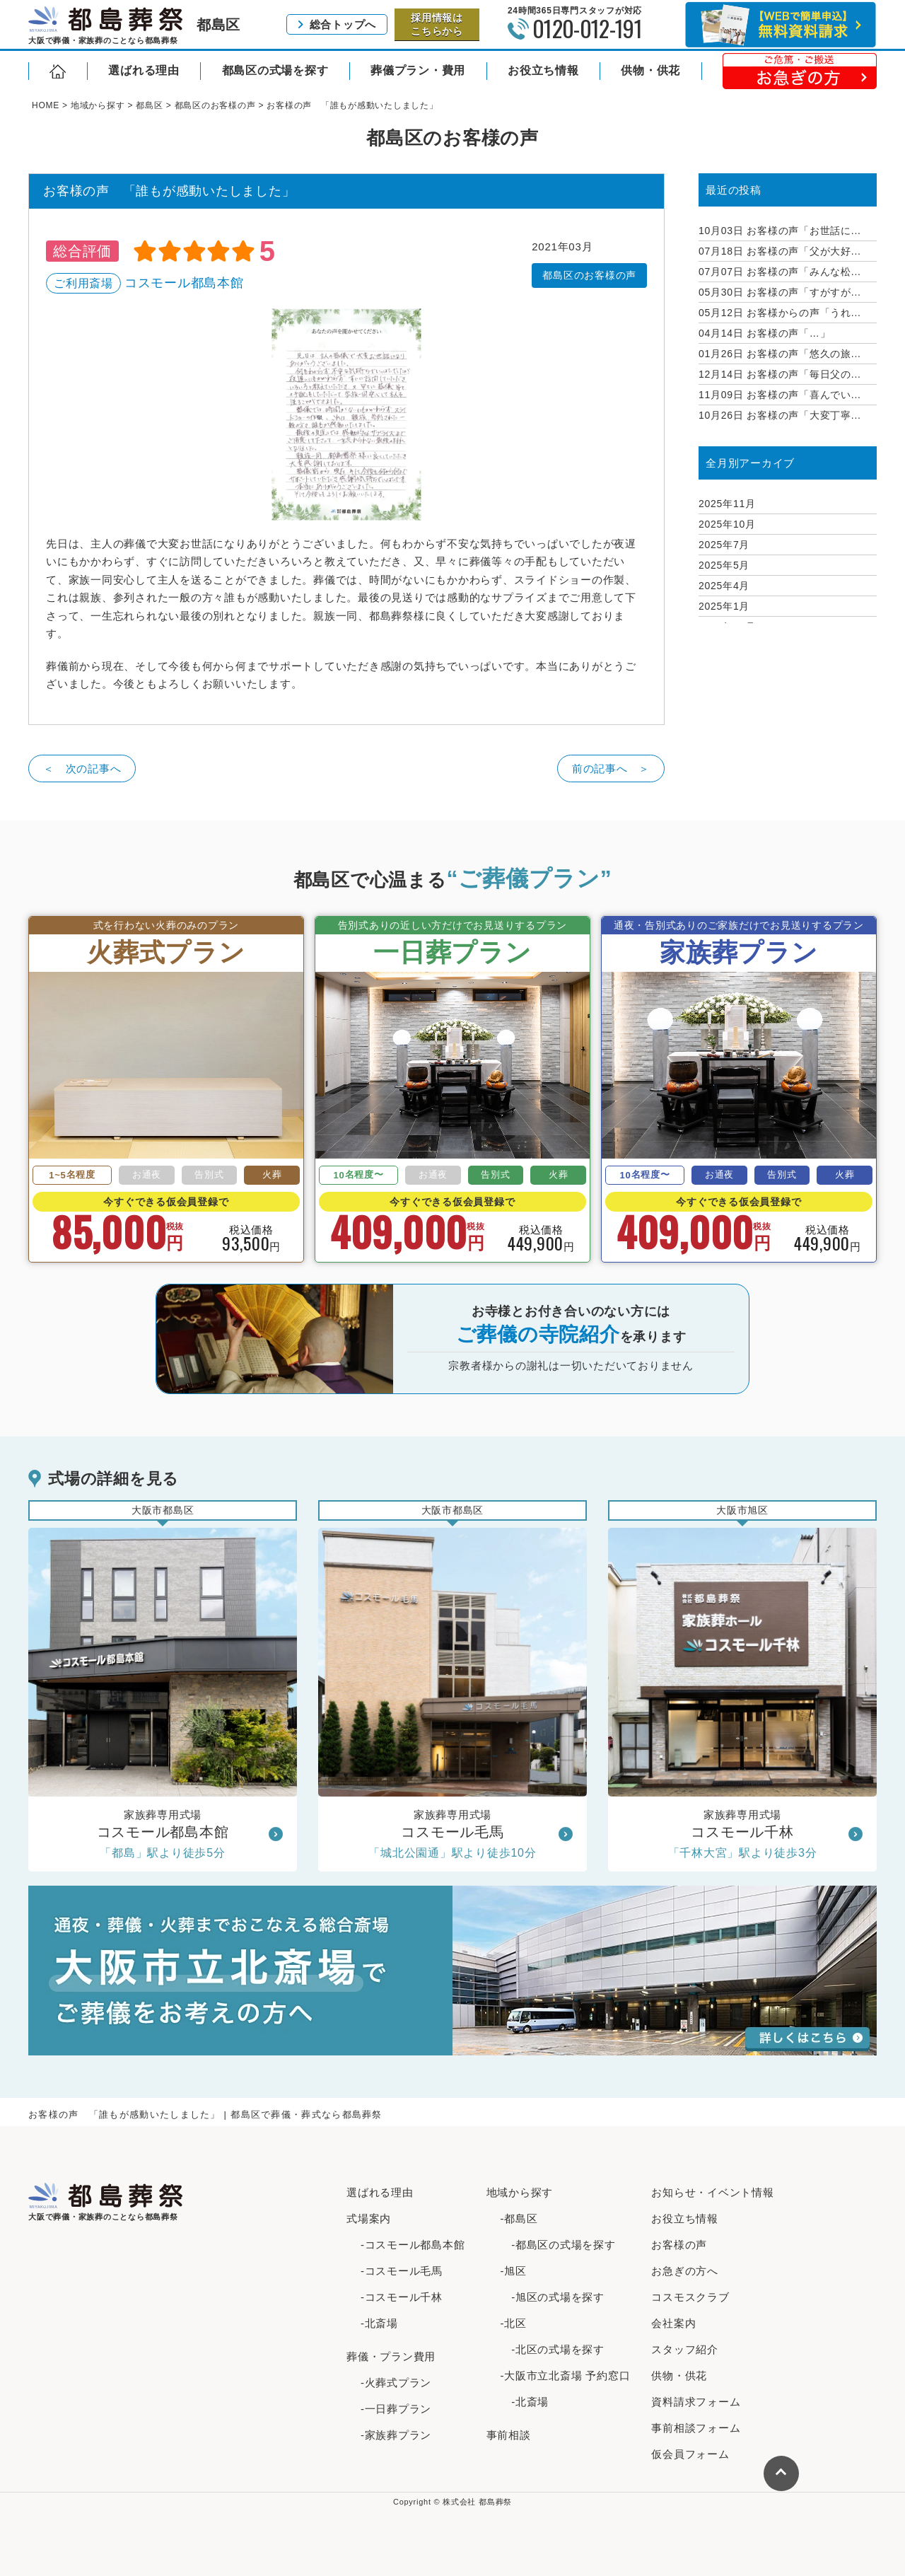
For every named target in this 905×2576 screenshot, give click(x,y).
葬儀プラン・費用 (417, 70)
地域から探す (520, 2192)
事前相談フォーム (695, 2428)
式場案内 (368, 2218)
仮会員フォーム (690, 2454)
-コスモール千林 (402, 2297)
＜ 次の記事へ (82, 768)
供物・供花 (650, 70)
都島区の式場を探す (275, 70)
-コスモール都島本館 (413, 2245)
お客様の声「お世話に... (780, 230)
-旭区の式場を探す (553, 2297)
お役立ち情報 (543, 70)
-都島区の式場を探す (558, 2245)
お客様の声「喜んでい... (780, 394)
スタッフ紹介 (684, 2349)
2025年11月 (727, 503)
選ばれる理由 (144, 70)
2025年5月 (724, 565)
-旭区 (514, 2271)
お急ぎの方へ (684, 2271)
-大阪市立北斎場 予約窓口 (566, 2375)
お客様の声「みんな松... (780, 271)
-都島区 (519, 2218)
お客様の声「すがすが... (780, 292)
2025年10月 (727, 524)
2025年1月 (724, 606)
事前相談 (508, 2435)
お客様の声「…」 (764, 333)
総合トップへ (343, 24)
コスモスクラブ (690, 2297)
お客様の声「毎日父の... (780, 374)
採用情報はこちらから (437, 24)
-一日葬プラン (396, 2409)
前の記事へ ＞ (611, 768)
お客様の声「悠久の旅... (780, 353)
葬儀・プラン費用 (391, 2356)
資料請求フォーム (695, 2402)
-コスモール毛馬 (402, 2271)
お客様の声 (679, 2245)
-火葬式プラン (396, 2383)
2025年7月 (724, 544)
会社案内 (673, 2323)
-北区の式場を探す (553, 2349)
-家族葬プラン (396, 2435)
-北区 (514, 2323)
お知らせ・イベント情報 (712, 2192)
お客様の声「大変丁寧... (780, 415)
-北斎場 (379, 2323)
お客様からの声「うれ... (780, 312)
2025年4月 (724, 585)
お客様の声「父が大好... (780, 251)
